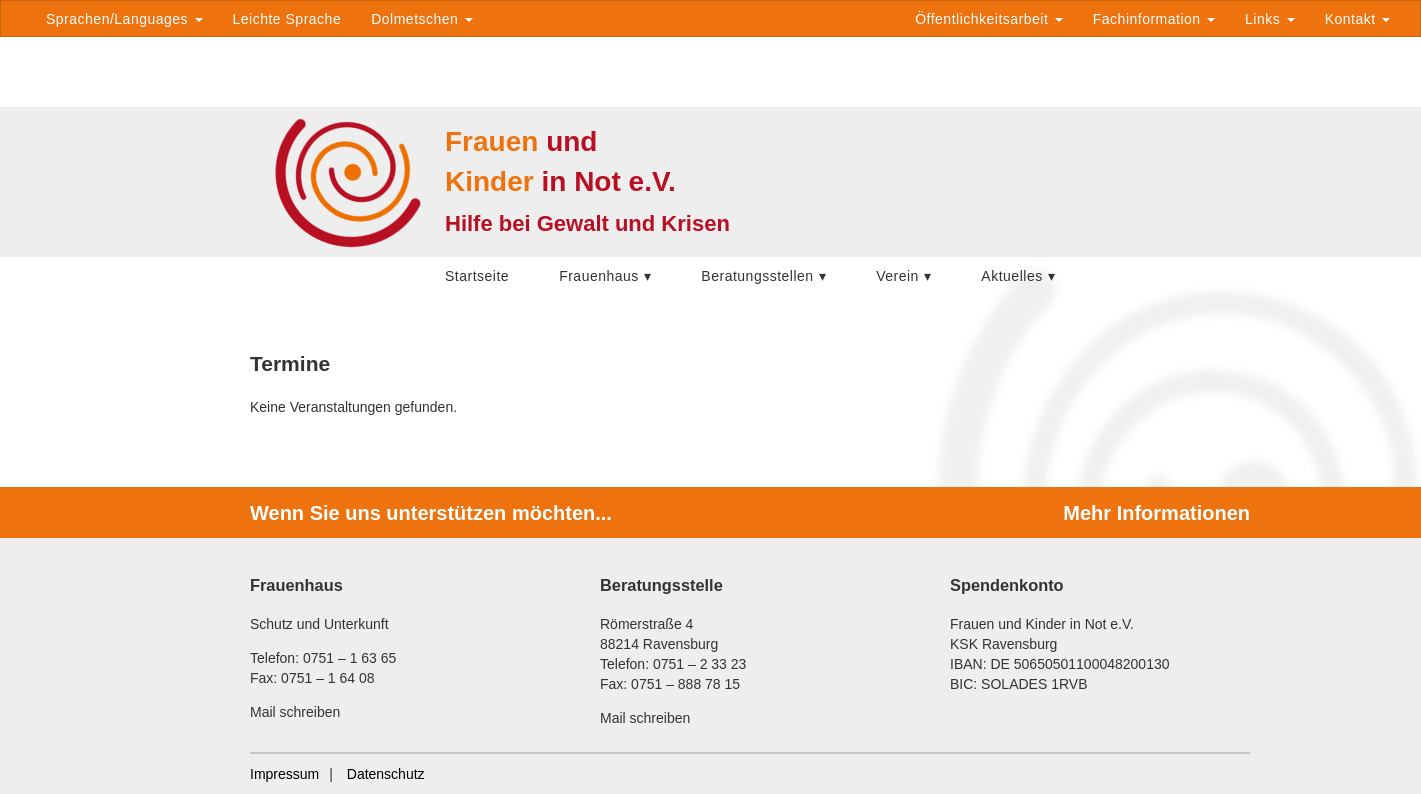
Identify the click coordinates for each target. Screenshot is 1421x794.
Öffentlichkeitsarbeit (989, 19)
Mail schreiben (295, 712)
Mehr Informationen (1156, 513)
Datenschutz (386, 774)
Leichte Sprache (287, 19)
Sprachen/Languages (124, 19)
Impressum (284, 774)
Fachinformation (1154, 19)
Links (1270, 19)
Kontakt (1357, 19)
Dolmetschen (422, 19)
